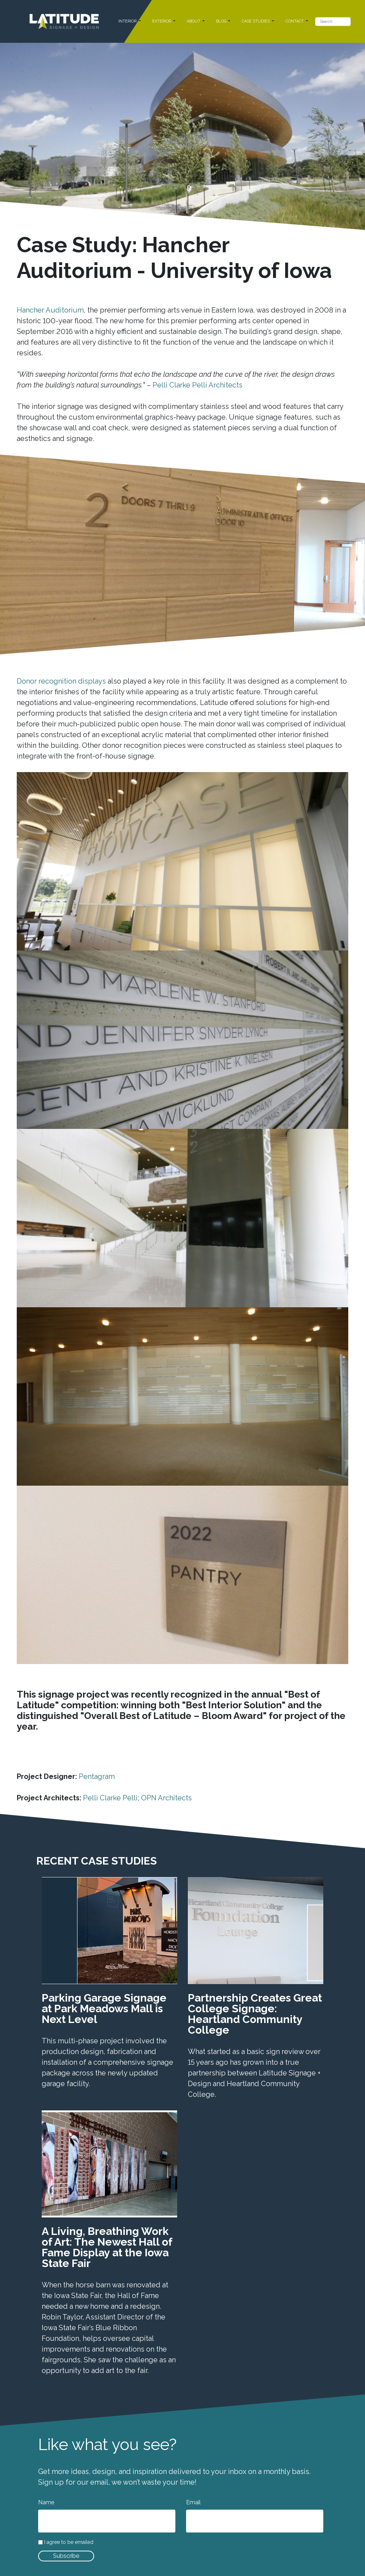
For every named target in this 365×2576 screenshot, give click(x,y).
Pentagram (97, 1776)
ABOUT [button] (194, 21)
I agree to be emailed (68, 2542)
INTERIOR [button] (128, 21)
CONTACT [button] (295, 21)
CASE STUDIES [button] (256, 21)
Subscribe (66, 2555)
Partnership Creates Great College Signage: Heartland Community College (255, 2014)
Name (46, 2502)
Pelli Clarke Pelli (110, 1798)
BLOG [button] (221, 21)
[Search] (333, 21)
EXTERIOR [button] (162, 21)
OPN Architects (166, 1798)
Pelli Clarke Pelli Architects (197, 385)
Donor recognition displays (61, 681)
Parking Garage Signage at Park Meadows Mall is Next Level (104, 2008)
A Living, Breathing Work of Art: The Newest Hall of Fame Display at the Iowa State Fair (107, 2247)
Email (193, 2502)
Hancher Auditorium (50, 310)
